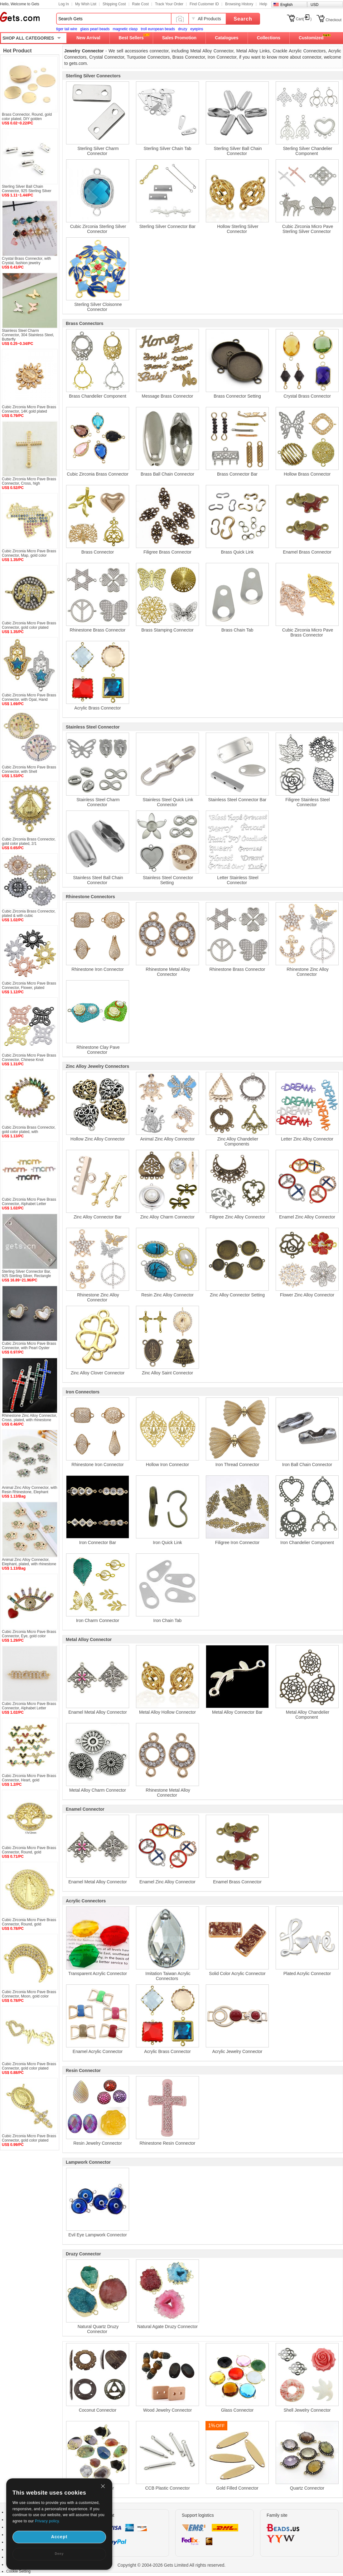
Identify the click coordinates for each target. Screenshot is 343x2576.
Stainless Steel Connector (93, 726)
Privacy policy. (47, 2521)
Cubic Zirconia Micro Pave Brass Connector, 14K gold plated (29, 409)
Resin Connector (83, 2070)
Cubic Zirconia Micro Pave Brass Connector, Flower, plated (29, 985)
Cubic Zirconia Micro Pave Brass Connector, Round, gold (29, 1850)
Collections (268, 37)
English (286, 4)
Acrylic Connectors (86, 1900)
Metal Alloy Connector (89, 1639)
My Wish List (85, 4)
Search (243, 19)
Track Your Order (169, 4)
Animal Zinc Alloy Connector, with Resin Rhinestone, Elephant (29, 1489)
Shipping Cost (114, 4)
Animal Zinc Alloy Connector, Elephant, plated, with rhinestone (29, 1561)
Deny (59, 2553)
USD (314, 4)
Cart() (304, 19)
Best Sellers (131, 37)
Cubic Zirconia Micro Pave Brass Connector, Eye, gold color (29, 1633)
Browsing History (239, 4)
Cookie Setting (18, 2571)
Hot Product (17, 50)
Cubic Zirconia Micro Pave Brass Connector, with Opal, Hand (29, 697)
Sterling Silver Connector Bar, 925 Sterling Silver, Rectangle (26, 1273)
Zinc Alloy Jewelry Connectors (97, 1066)
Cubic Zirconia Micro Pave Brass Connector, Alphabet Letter (29, 1201)
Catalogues (226, 37)
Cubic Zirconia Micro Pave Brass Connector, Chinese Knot (29, 1057)
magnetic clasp (125, 29)
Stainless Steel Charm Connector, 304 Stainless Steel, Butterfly (28, 334)
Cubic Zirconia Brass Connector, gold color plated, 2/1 (29, 841)
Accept (59, 2536)
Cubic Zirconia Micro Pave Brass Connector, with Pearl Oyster (29, 1345)
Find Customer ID (204, 4)
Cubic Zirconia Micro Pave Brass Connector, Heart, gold (29, 1778)
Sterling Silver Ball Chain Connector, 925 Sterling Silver (26, 188)
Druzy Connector (83, 2253)
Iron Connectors (82, 1391)
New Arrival (88, 37)
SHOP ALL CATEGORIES (28, 38)
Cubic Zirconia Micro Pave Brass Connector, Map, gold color (29, 553)
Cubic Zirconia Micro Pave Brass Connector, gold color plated (29, 625)
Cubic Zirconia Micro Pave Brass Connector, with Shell (29, 769)
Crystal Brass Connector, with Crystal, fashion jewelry (26, 260)
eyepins (196, 29)
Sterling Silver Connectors (93, 75)
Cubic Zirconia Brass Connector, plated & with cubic (29, 913)
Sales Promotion (179, 37)
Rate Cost (140, 4)
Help (263, 4)
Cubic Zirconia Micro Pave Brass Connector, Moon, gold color (29, 1994)
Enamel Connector (85, 1809)
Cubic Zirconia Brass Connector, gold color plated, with (29, 1129)
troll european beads (158, 29)
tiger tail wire (66, 29)
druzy (182, 29)
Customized (311, 37)
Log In (64, 4)
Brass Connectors (85, 323)
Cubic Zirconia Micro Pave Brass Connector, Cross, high (29, 481)
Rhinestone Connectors (90, 896)
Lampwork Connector (88, 2162)
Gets (20, 16)
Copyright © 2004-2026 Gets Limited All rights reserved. (172, 2565)
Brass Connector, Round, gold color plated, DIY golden (27, 116)
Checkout (333, 20)
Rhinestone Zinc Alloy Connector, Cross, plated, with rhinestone (29, 1417)
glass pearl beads (94, 29)
